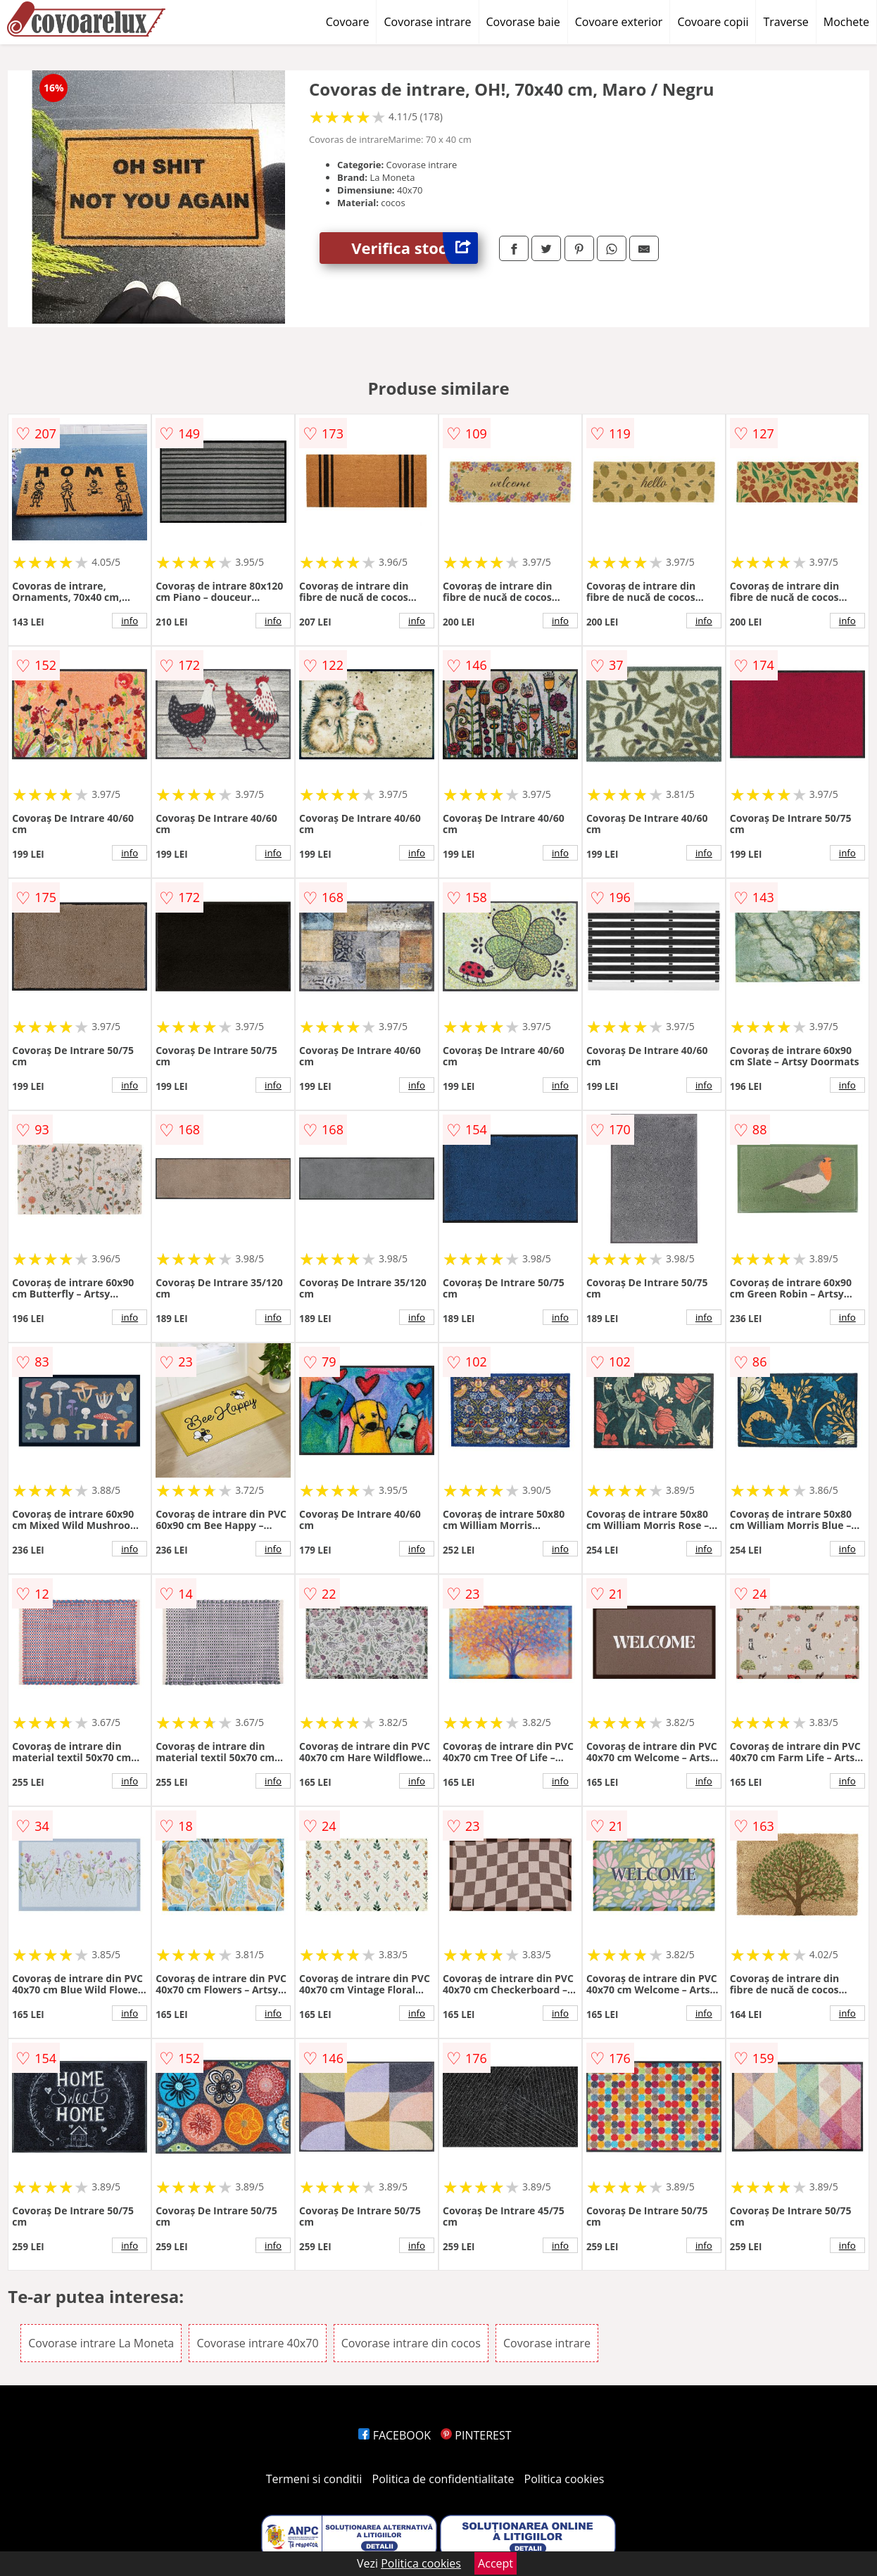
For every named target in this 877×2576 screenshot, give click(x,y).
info (129, 620)
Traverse (785, 22)
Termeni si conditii (314, 2479)
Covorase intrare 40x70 (257, 2343)
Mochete (846, 22)
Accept (495, 2563)
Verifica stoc (414, 248)
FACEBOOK (394, 2435)
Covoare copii (712, 22)
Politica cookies (564, 2479)
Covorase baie (523, 22)
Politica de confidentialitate (443, 2479)
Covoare (348, 22)
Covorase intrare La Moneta (101, 2343)
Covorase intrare (427, 22)
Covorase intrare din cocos (411, 2343)
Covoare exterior (619, 22)
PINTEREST (476, 2435)
